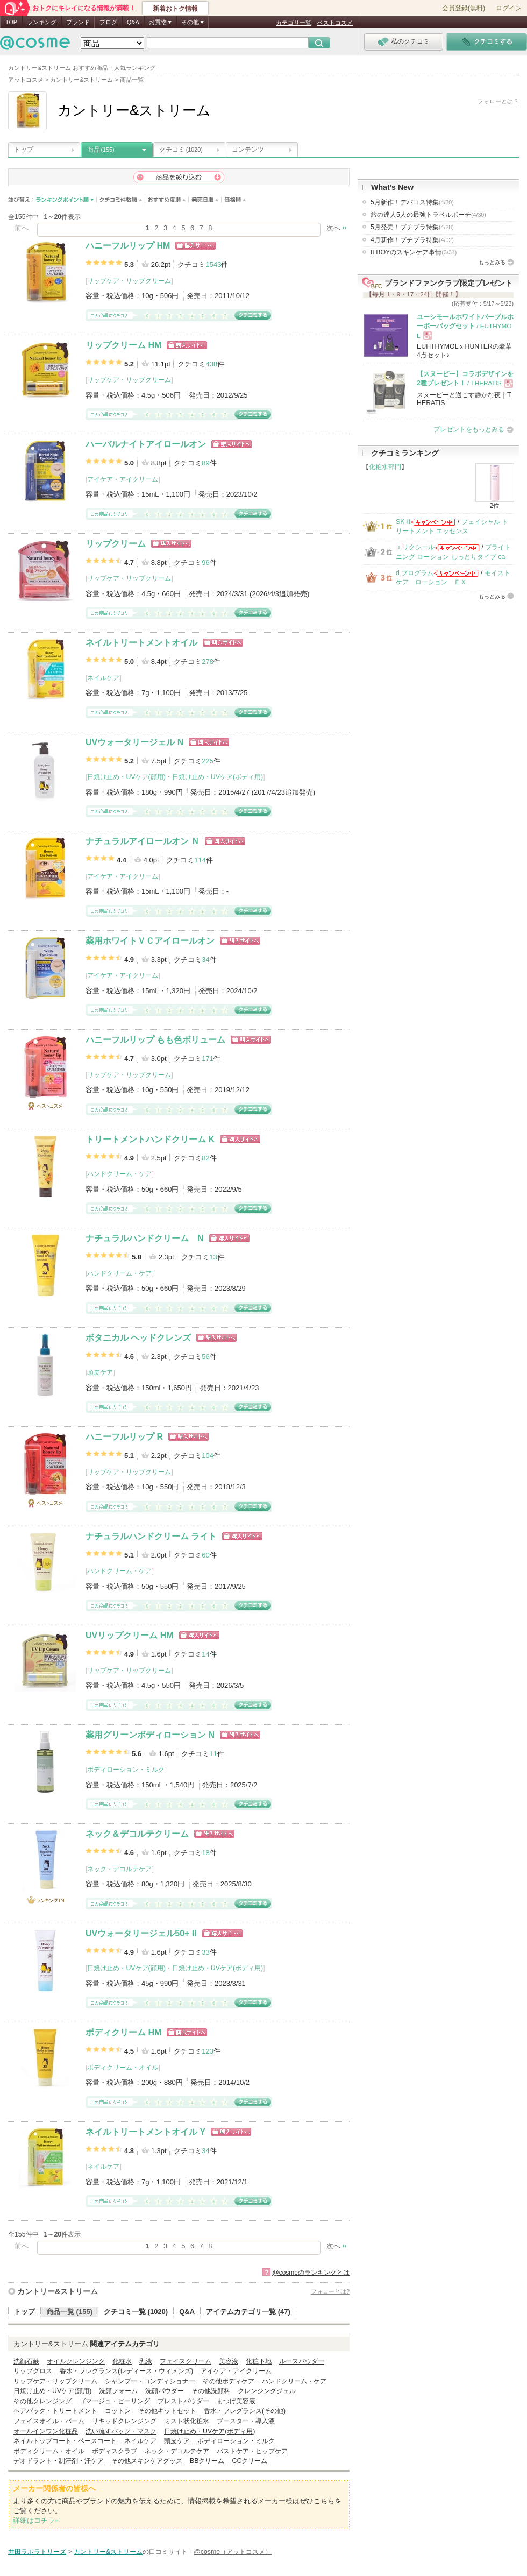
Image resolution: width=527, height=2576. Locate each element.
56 (205, 1357)
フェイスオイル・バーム (48, 2421)
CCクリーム (249, 2461)
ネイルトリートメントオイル (141, 642)
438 (211, 364)
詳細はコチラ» (36, 2520)
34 (205, 960)
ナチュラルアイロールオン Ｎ (143, 841)
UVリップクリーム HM (130, 1635)
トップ (23, 149)
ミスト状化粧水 (186, 2421)
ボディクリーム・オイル (122, 2067)
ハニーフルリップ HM (128, 245)
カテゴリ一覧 (293, 22)
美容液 (228, 2361)
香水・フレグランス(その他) (245, 2411)
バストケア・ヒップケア (252, 2451)
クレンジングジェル (267, 2391)
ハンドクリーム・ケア (119, 1174)
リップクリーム (116, 543)
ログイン (509, 8)
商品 (101, 149)
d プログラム (414, 573)
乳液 (145, 2361)
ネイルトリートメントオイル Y (145, 2131)
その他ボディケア (228, 2381)
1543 (213, 264)
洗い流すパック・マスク (121, 2431)
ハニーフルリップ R (124, 1436)
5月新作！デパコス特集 (412, 202)
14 (205, 1654)
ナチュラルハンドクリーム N (145, 1238)
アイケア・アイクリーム (122, 479)
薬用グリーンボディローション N (150, 1734)
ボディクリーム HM (123, 2032)
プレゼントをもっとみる (468, 429)
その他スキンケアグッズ (146, 2461)
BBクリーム (207, 2461)
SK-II (403, 522)
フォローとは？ (498, 101)
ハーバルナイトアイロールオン (146, 444)
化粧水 (122, 2361)
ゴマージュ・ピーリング (114, 2401)
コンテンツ (248, 149)
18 (205, 1853)
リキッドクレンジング (124, 2421)
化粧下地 (259, 2361)
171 (207, 1059)
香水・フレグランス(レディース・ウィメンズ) (126, 2371)
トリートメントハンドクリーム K (150, 1139)
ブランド (78, 22)
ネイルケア (103, 678)
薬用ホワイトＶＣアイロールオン (150, 940)
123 (207, 2051)
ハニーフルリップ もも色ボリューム (155, 1039)
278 (207, 661)
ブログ (108, 22)
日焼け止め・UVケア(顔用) (126, 777)
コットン (118, 2411)
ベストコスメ (335, 22)
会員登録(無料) (463, 8)
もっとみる (492, 262)
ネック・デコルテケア (119, 1869)
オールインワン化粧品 (45, 2431)
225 (207, 761)
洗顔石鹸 (26, 2361)
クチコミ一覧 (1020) (136, 2312)
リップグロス (32, 2371)
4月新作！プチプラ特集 (412, 240)
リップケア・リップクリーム (129, 281)
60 (205, 1555)
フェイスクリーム (185, 2361)
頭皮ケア (100, 1372)
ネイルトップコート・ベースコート (65, 2441)
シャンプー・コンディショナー (150, 2381)
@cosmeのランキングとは (311, 2272)
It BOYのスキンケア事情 (414, 252)
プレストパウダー (183, 2401)
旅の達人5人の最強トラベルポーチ (428, 214)
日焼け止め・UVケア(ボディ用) (217, 777)
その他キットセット (167, 2411)
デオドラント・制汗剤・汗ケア (58, 2461)
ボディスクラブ (114, 2451)
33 (205, 1952)
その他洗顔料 (210, 2391)
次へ (333, 228)
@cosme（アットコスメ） (233, 2552)
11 (213, 1754)
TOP (11, 22)
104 (207, 1456)
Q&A (133, 22)
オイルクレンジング (76, 2361)
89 (205, 463)
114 (200, 860)
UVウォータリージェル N (134, 742)
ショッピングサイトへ (195, 246)
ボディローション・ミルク (126, 1769)
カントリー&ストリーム (57, 2291)
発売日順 (205, 200)
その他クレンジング (42, 2401)
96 (205, 562)
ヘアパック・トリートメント (55, 2411)
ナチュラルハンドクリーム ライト (151, 1536)
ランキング (41, 22)
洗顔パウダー (164, 2391)
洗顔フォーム (118, 2391)
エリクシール (415, 547)
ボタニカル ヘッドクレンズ (138, 1337)
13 (213, 1257)
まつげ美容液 (236, 2401)
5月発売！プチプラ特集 (412, 227)
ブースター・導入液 (246, 2421)
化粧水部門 (385, 467)
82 (205, 1158)
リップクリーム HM (123, 345)
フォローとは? (330, 2291)
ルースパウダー (301, 2361)
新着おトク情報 (175, 8)
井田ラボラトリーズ (37, 2552)
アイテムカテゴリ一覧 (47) (248, 2312)
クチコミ (181, 149)
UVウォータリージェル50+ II (141, 1933)
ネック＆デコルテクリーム (137, 1833)
